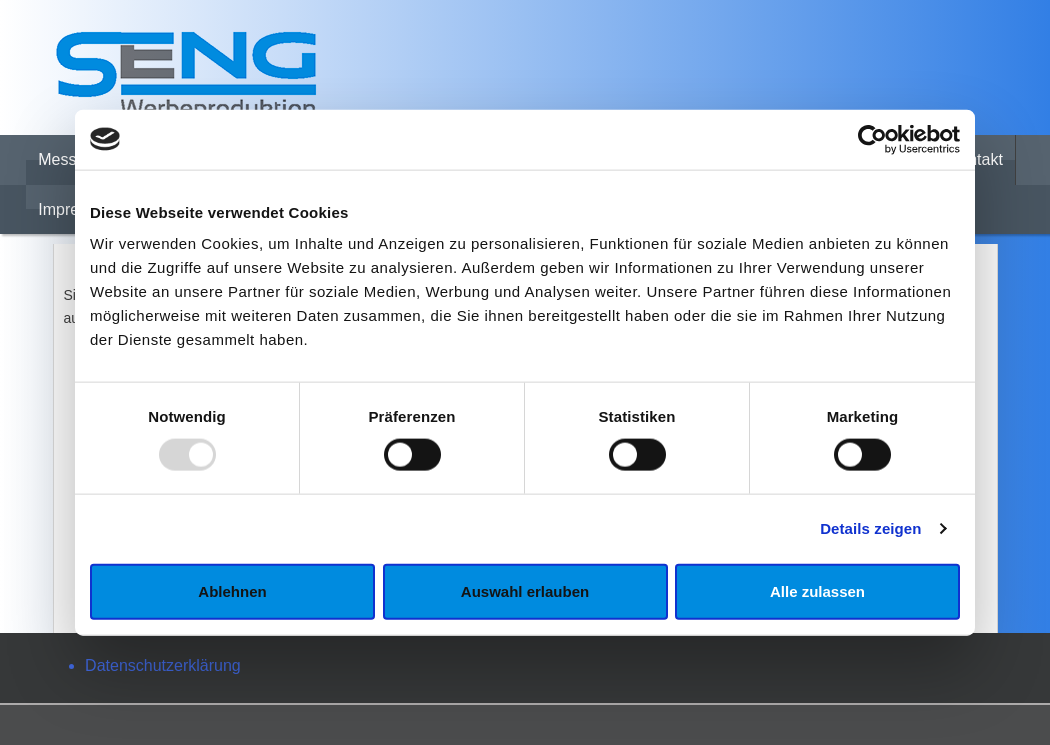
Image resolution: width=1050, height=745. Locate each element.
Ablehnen (232, 590)
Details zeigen (870, 528)
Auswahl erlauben (525, 590)
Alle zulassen (817, 590)
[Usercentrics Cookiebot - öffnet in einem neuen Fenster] (872, 139)
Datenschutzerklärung (163, 665)
